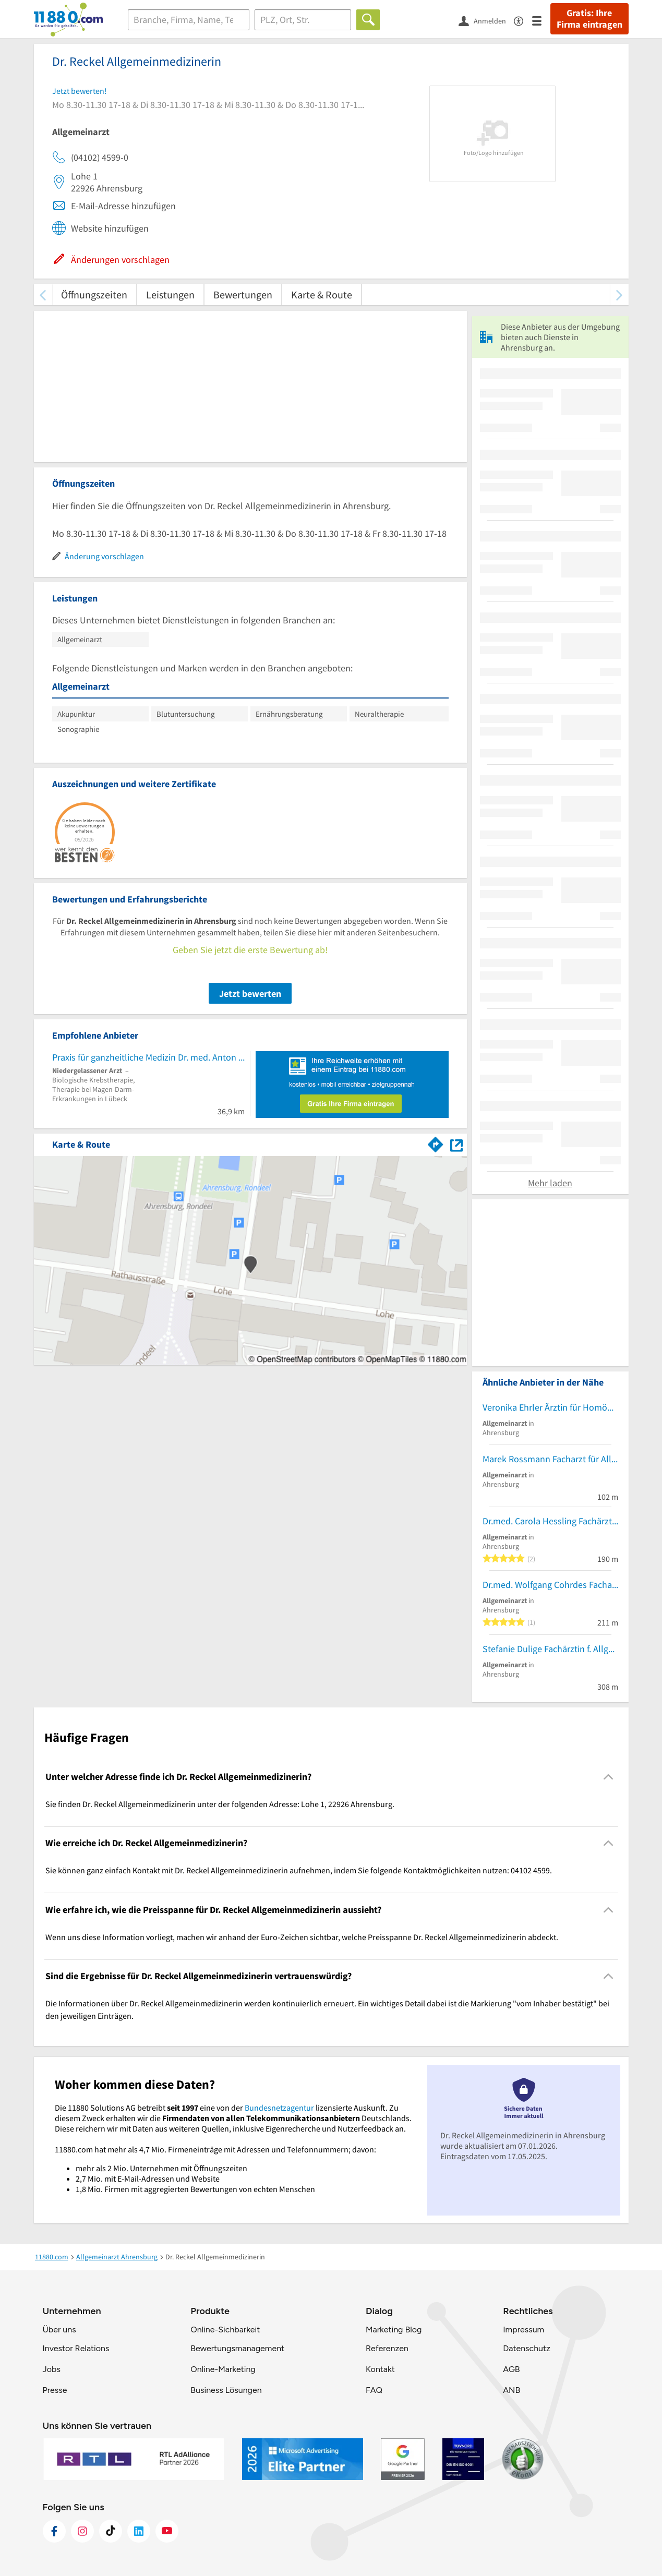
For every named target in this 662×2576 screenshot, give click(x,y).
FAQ (374, 2390)
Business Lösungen (225, 2390)
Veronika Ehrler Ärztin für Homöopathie (550, 1407)
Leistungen (170, 294)
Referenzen (387, 2348)
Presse (55, 2390)
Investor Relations (76, 2348)
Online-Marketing (222, 2369)
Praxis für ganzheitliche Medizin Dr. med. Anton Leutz (148, 1057)
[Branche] (189, 19)
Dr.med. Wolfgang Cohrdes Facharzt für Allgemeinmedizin (550, 1585)
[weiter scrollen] (619, 294)
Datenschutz (526, 2348)
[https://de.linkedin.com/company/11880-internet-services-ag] (138, 2531)
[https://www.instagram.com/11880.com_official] (82, 2531)
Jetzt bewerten (250, 994)
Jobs (52, 2369)
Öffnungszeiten (94, 294)
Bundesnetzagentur (279, 2107)
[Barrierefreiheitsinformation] (523, 20)
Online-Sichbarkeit (225, 2329)
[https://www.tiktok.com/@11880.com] (110, 2531)
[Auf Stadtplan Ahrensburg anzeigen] (456, 1144)
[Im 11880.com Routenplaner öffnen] (435, 1142)
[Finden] (368, 19)
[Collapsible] (608, 1776)
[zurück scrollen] (43, 294)
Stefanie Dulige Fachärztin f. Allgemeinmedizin (550, 1649)
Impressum (523, 2329)
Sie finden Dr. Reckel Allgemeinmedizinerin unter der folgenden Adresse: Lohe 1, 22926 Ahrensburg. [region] (219, 1804)
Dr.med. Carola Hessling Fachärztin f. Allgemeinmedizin (550, 1521)
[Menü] (541, 20)
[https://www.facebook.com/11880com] (54, 2531)
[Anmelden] (486, 20)
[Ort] (303, 19)
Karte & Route (321, 294)
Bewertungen (242, 294)
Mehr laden (550, 1183)
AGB (511, 2369)
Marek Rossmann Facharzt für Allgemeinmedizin (550, 1459)
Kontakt (380, 2369)
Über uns (59, 2329)
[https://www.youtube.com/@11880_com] (166, 2531)
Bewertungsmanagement (237, 2348)
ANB (511, 2390)
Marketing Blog (394, 2329)
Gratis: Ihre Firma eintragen (589, 19)
